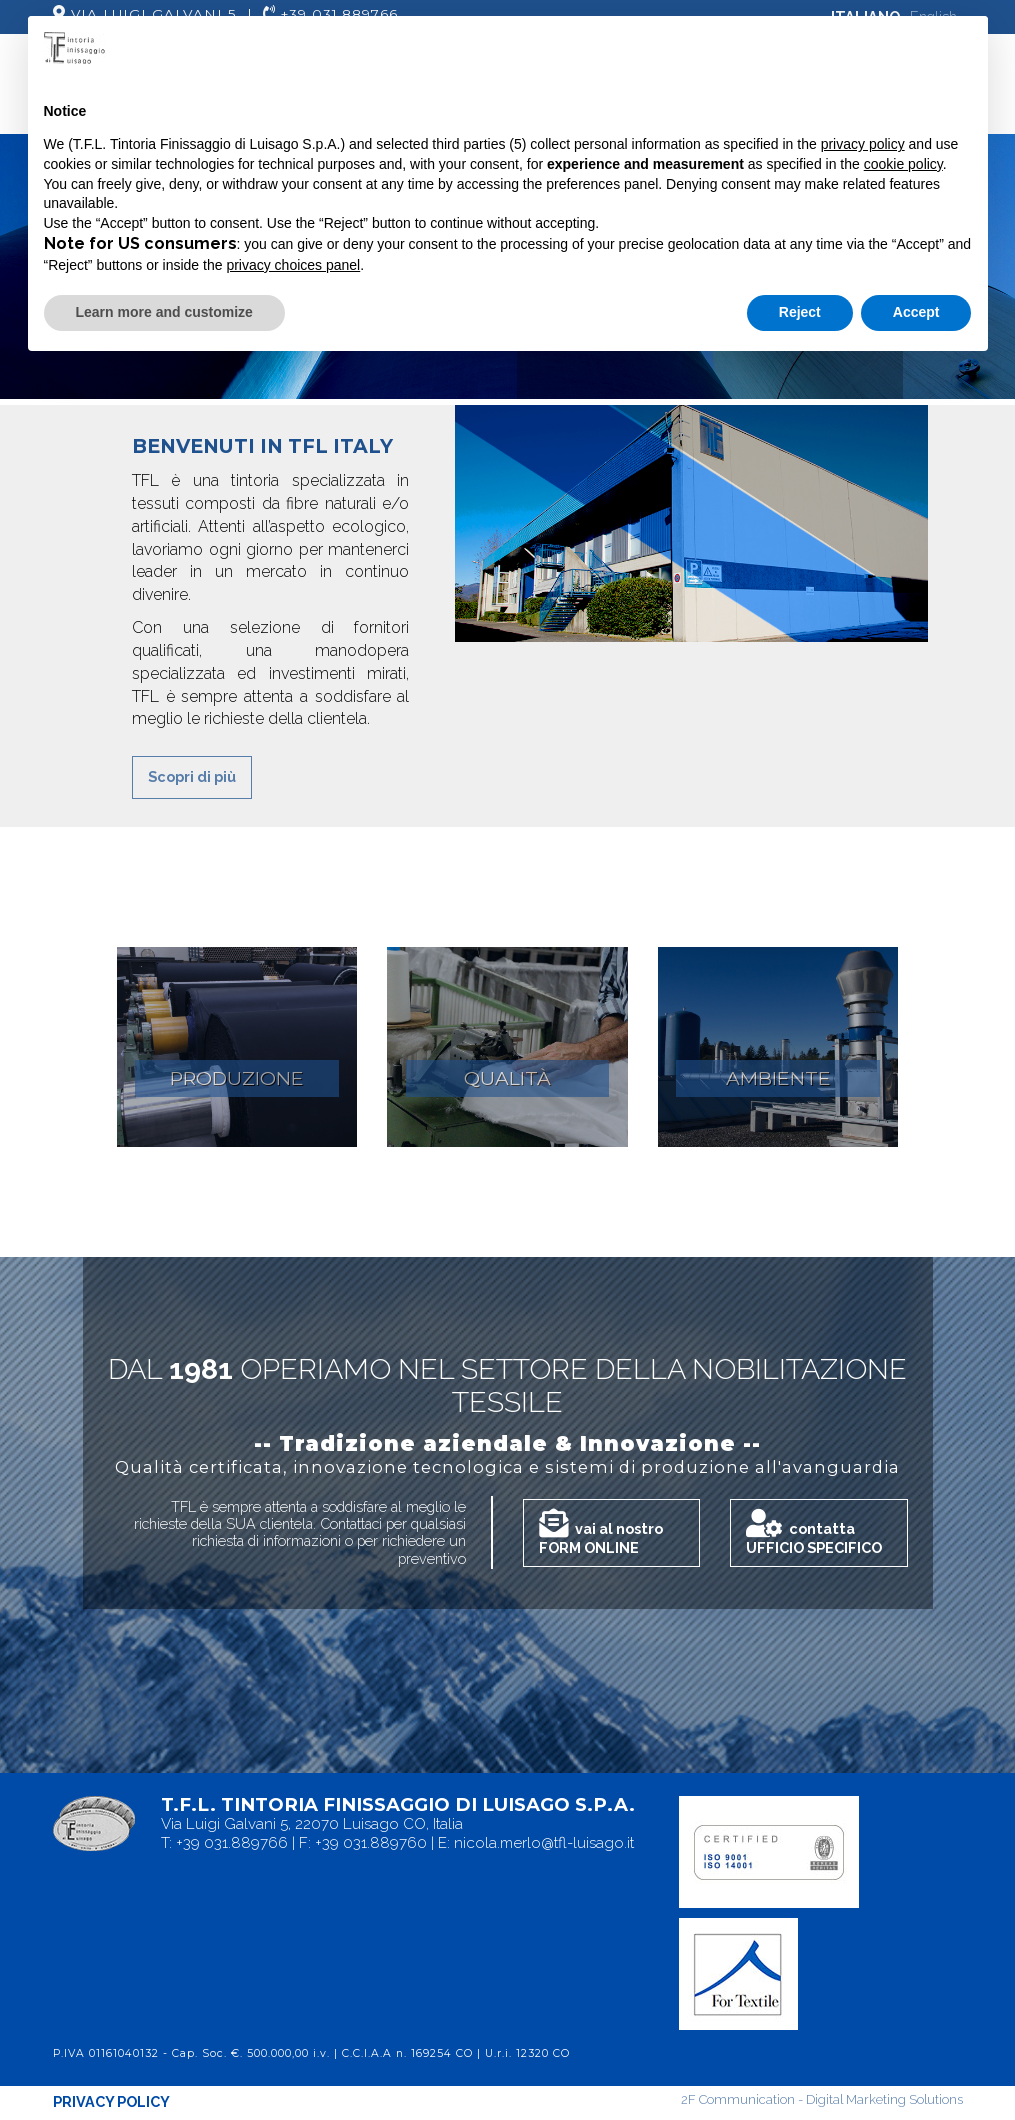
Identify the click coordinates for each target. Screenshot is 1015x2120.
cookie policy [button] (903, 164)
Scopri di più (192, 776)
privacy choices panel (293, 265)
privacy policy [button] (863, 144)
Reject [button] (800, 312)
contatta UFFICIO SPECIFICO (814, 1532)
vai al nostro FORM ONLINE (601, 1532)
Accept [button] (916, 312)
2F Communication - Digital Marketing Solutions (822, 2099)
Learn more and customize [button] (164, 312)
